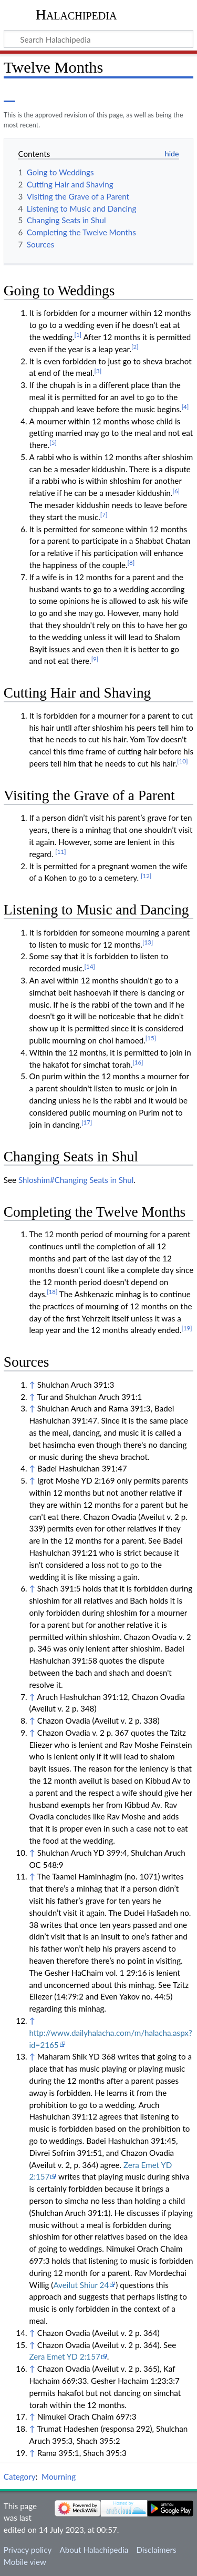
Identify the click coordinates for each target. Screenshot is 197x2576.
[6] (176, 491)
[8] (131, 562)
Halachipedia (76, 14)
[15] (151, 1038)
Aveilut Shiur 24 (81, 2285)
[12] (146, 875)
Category (20, 2476)
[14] (90, 966)
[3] (98, 370)
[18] (52, 1291)
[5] (53, 442)
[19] (186, 1328)
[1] (77, 334)
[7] (104, 514)
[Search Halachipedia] (98, 39)
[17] (86, 1122)
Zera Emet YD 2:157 (64, 2356)
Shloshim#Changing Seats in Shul (75, 1180)
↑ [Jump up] (32, 1384)
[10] (182, 761)
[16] (137, 1062)
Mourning (59, 2476)
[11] (60, 851)
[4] (185, 406)
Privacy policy (27, 2549)
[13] (147, 942)
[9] (95, 658)
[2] (135, 346)
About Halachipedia (93, 2549)
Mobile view (25, 2562)
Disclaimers (156, 2549)
